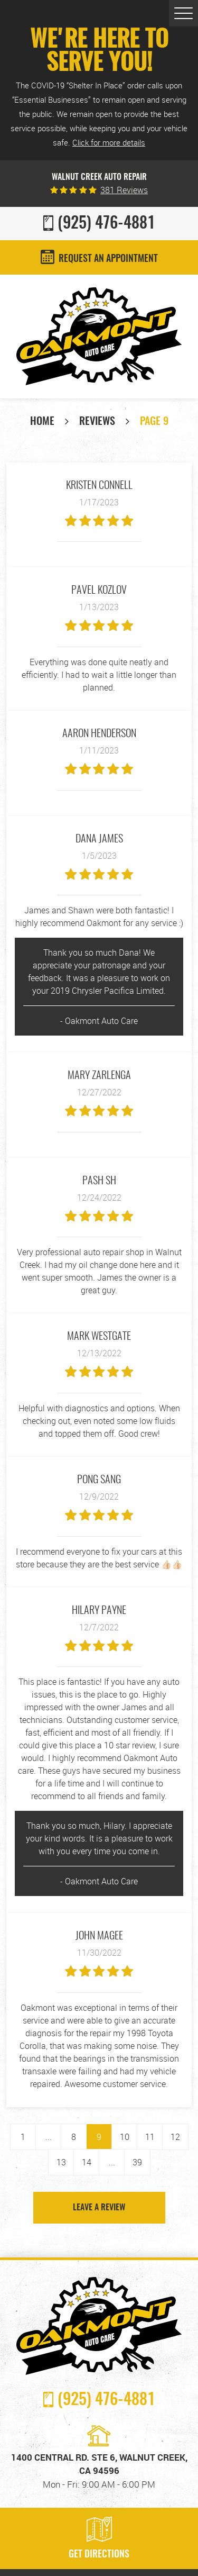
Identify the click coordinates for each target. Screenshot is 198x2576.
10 (124, 2137)
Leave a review (99, 2207)
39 (137, 2162)
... (48, 2137)
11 (150, 2137)
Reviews (97, 421)
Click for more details (108, 142)
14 (86, 2162)
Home (42, 421)
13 (61, 2162)
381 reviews (124, 190)
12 (175, 2137)
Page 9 (154, 421)
